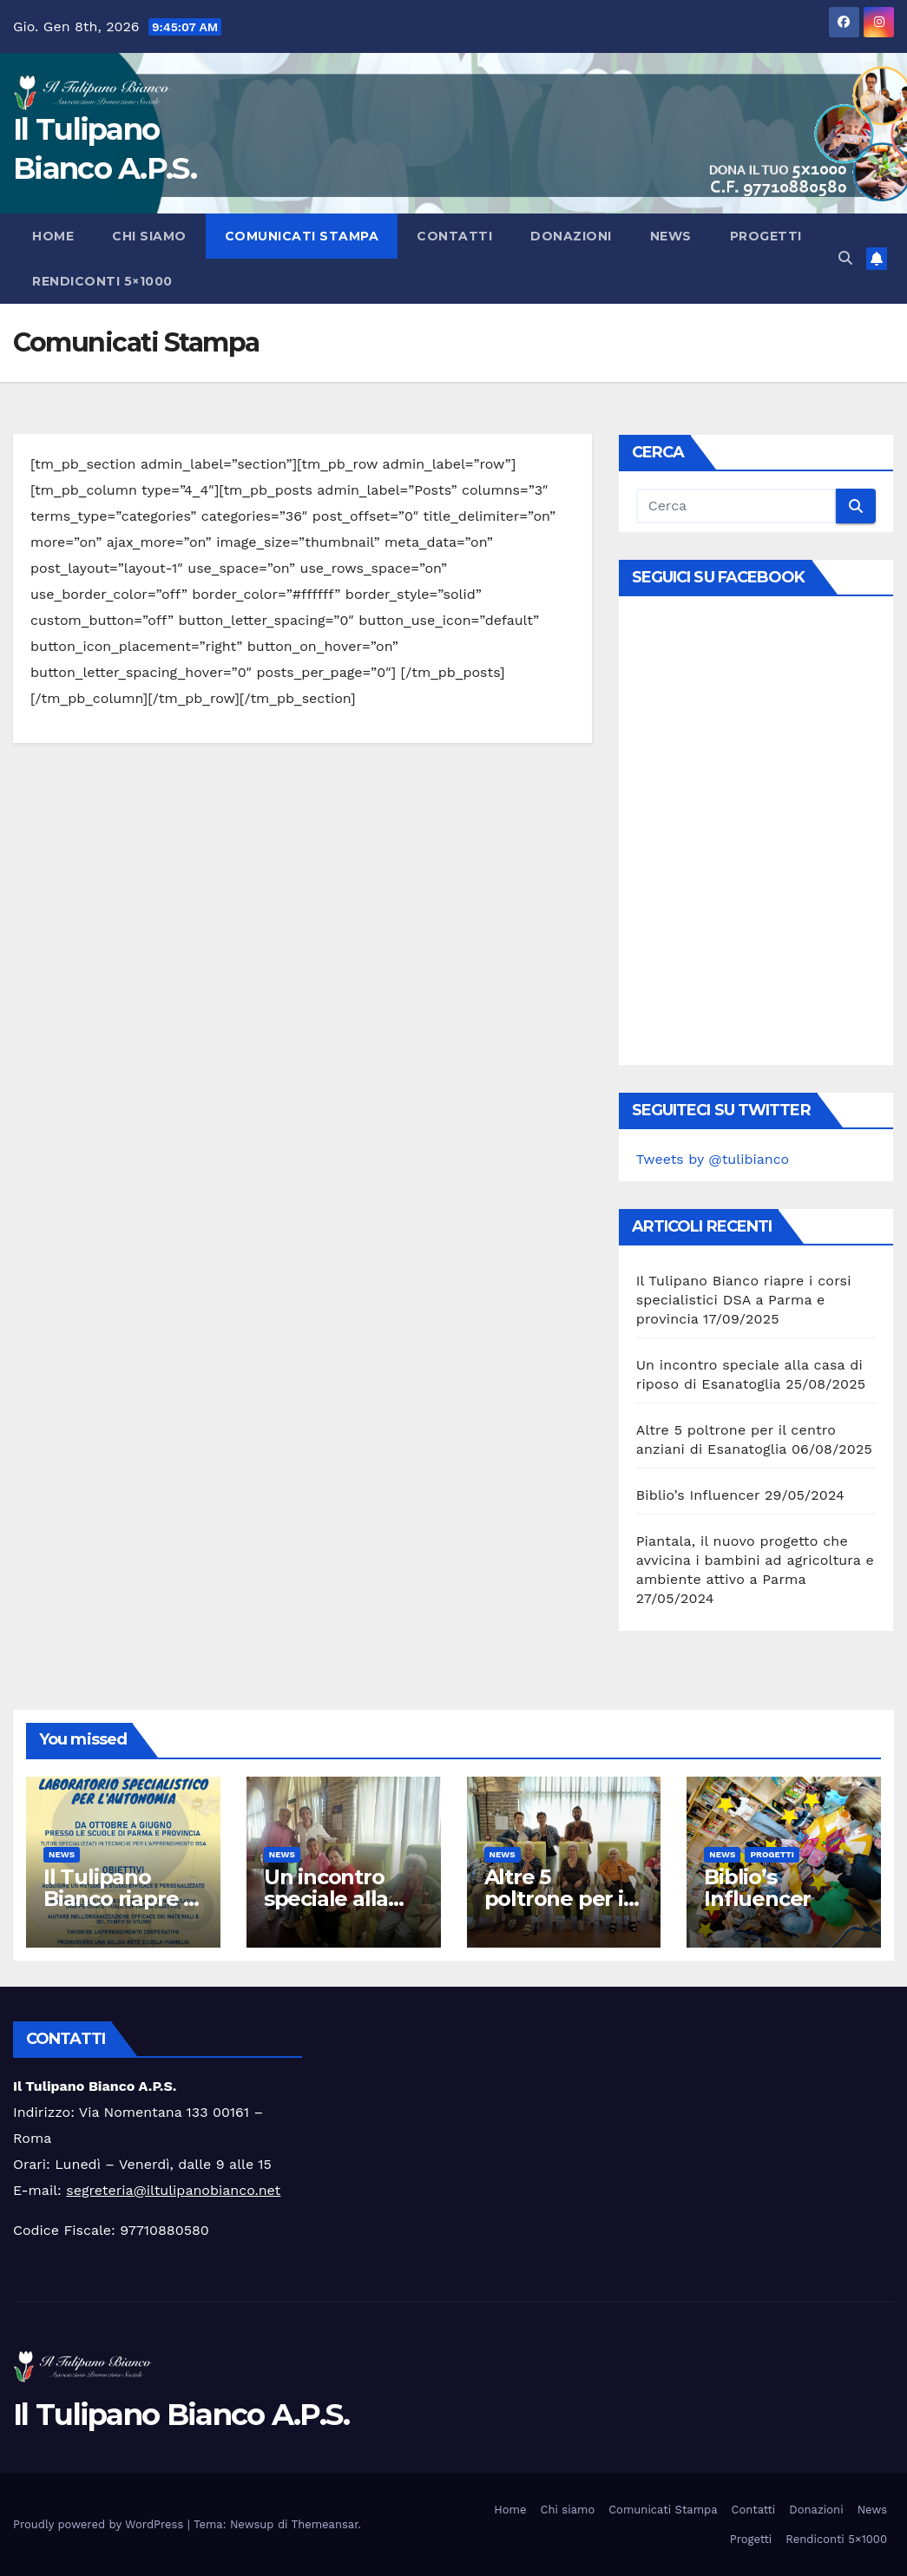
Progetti (766, 236)
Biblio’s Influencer (698, 1495)
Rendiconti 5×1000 (102, 281)
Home (53, 236)
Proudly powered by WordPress (100, 2524)
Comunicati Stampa (302, 236)
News (671, 236)
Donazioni (571, 236)
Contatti (454, 236)
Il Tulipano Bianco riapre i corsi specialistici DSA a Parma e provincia (743, 1299)
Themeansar (325, 2524)
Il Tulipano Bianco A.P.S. (181, 2414)
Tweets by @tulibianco (713, 1159)
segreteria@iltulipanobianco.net (173, 2190)
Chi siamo (149, 236)
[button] (845, 258)
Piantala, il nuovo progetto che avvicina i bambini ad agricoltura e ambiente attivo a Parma (755, 1560)
